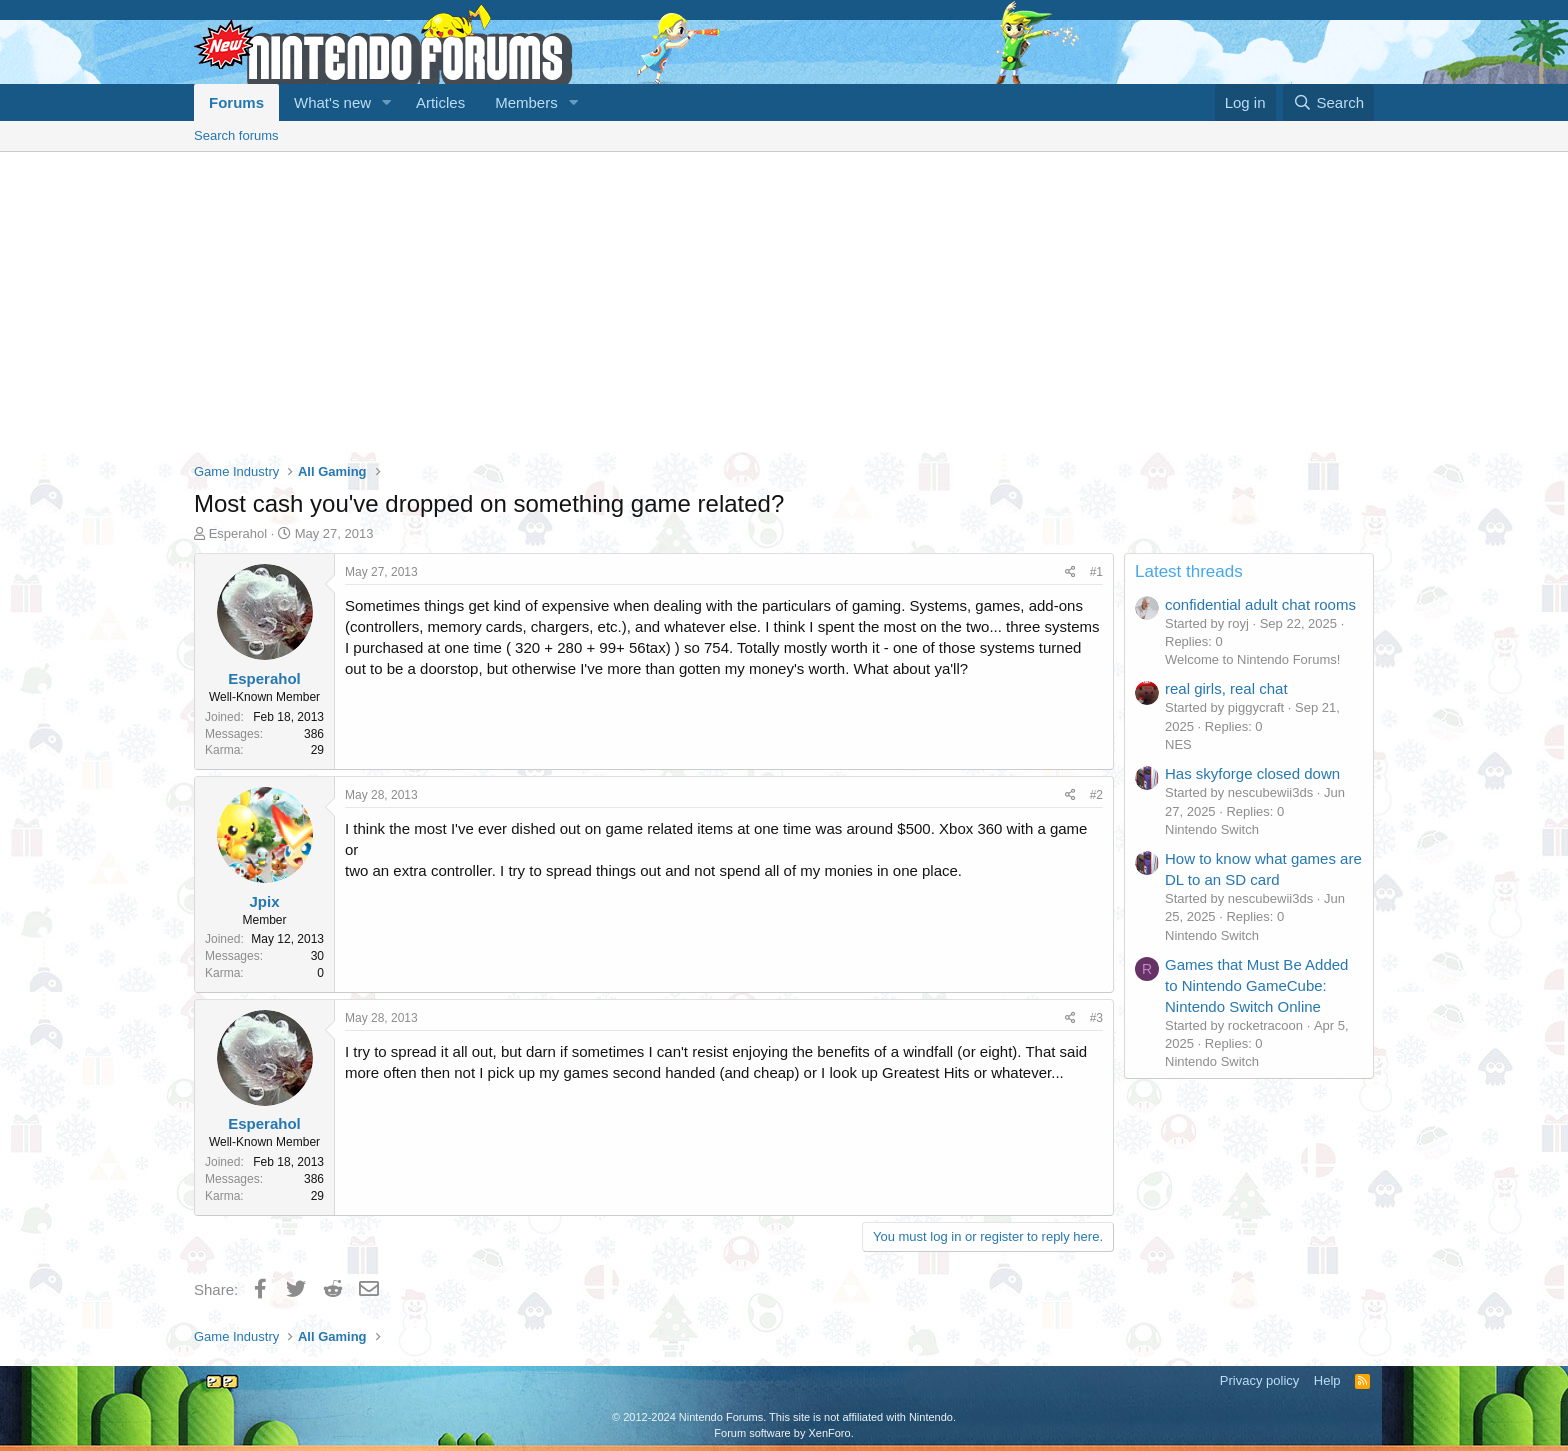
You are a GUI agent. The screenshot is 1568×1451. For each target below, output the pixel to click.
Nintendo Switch (1212, 829)
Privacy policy (1259, 1380)
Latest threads (1189, 571)
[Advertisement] (784, 302)
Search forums (236, 135)
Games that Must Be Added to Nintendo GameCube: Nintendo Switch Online (1256, 985)
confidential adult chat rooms (1260, 604)
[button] (387, 102)
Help (1327, 1380)
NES (1178, 744)
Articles (440, 102)
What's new (332, 102)
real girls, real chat (1226, 688)
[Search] (1328, 102)
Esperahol (238, 533)
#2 (1096, 795)
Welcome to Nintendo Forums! (1252, 659)
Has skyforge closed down (1252, 773)
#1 (1096, 572)
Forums (236, 102)
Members (526, 102)
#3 (1096, 1018)
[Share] (1070, 572)
